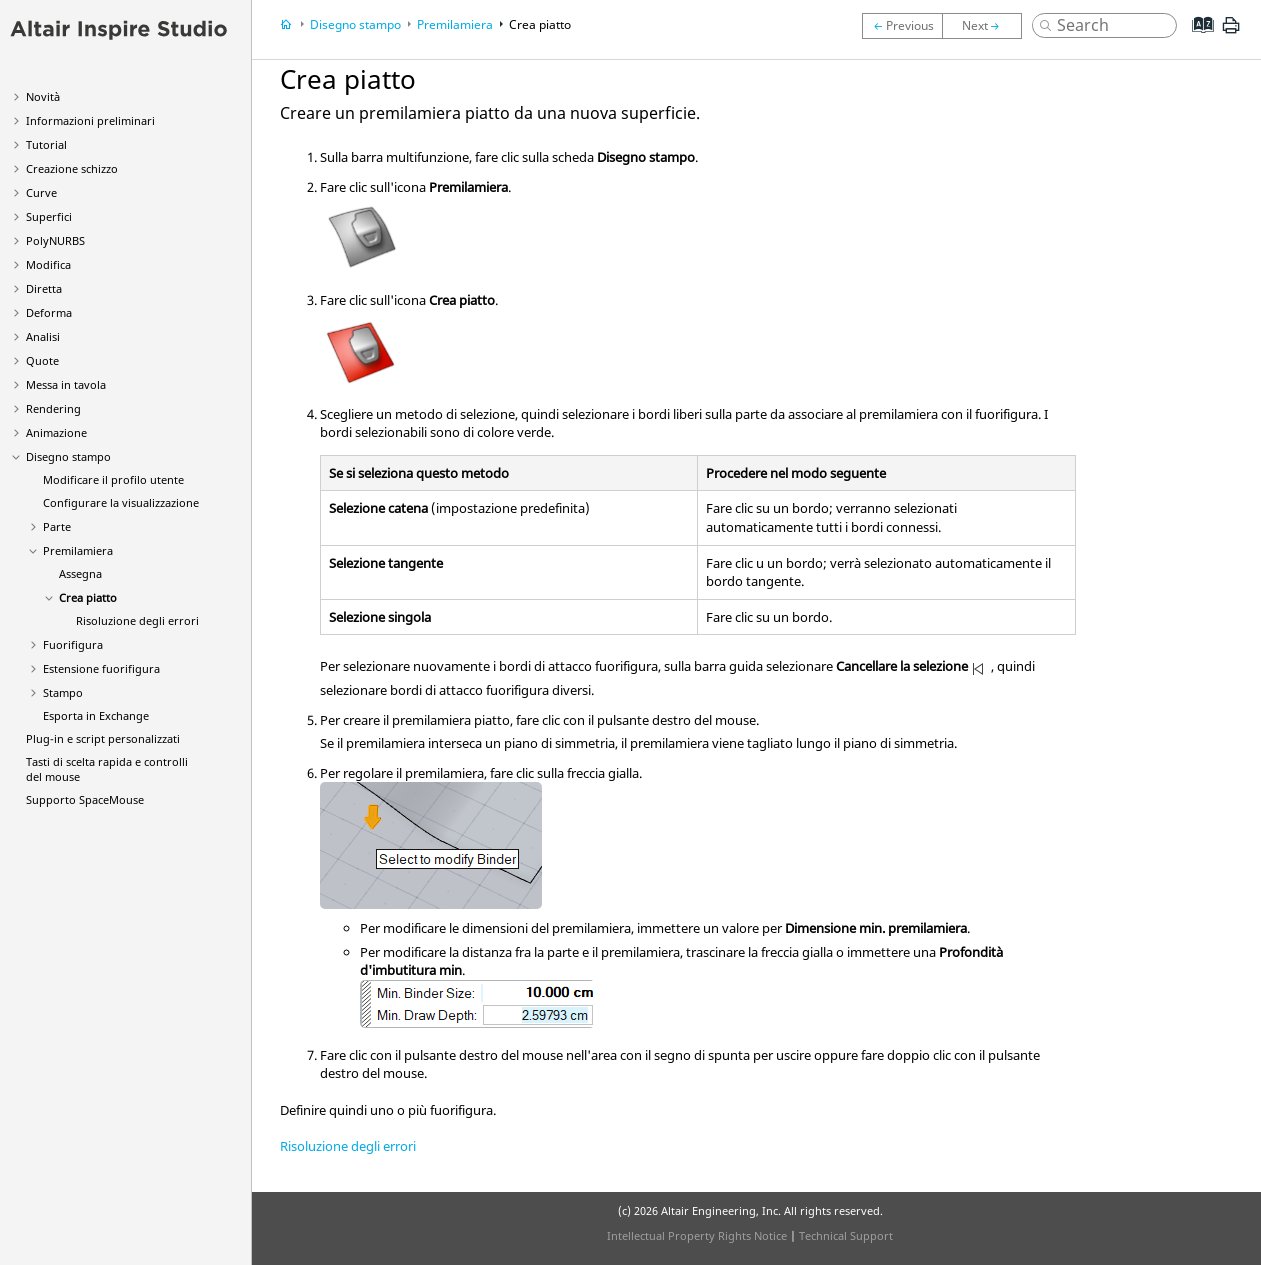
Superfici (49, 216)
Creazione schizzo (72, 168)
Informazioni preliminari (90, 120)
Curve (41, 192)
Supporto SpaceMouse (85, 799)
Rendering (53, 408)
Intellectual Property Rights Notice (697, 1235)
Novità (43, 96)
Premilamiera (78, 550)
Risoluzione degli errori (137, 620)
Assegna (80, 573)
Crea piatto (88, 597)
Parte (57, 526)
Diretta (44, 288)
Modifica (48, 264)
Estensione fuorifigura (101, 668)
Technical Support (846, 1235)
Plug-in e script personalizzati (103, 738)
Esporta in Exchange (96, 715)
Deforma (49, 312)
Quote (42, 360)
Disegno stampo (68, 456)
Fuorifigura (73, 644)
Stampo (63, 692)
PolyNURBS (55, 240)
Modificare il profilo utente (113, 479)
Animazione (56, 432)
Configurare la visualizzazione (121, 502)
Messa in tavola (66, 384)
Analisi (43, 336)
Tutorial (46, 144)
